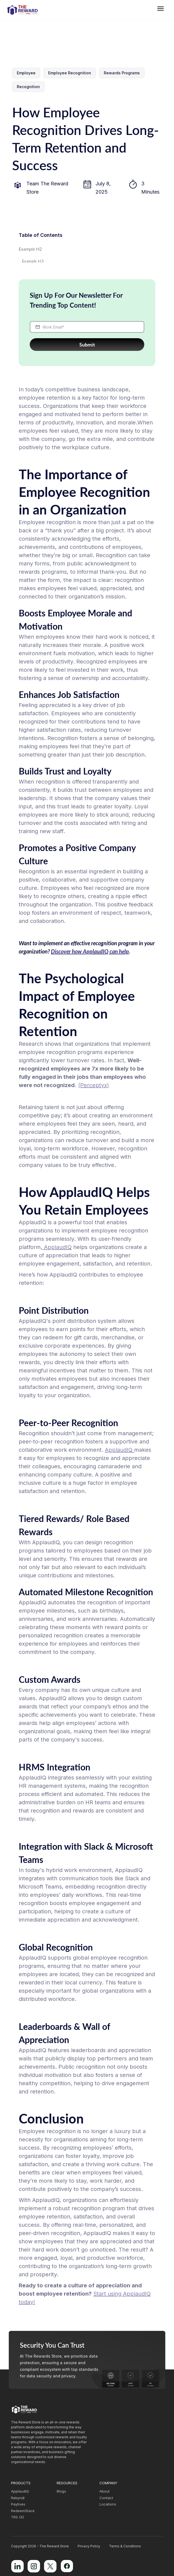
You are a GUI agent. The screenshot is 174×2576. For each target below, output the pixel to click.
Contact (106, 2498)
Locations (107, 2504)
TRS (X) (17, 2517)
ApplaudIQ (57, 1247)
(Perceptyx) (93, 1085)
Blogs (61, 2491)
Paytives (18, 2504)
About (104, 2491)
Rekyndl (18, 2498)
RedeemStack (23, 2511)
